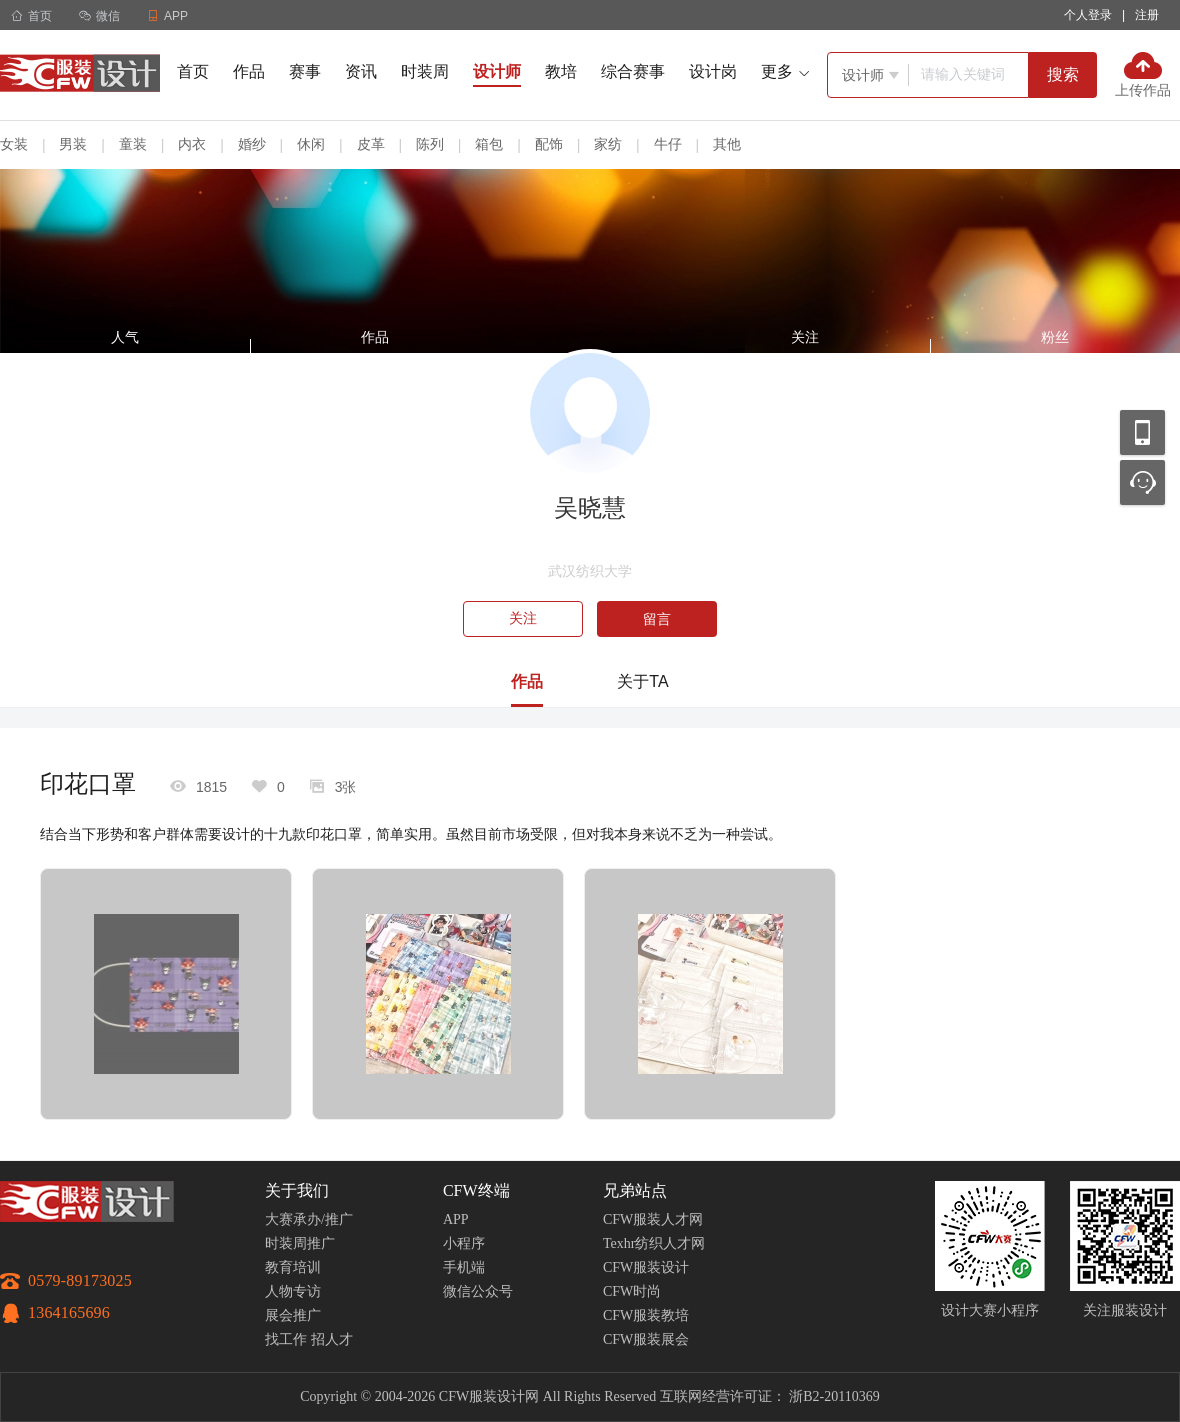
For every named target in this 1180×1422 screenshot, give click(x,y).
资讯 (361, 71)
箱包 (489, 144)
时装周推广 (300, 1243)
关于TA (642, 681)
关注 (523, 618)
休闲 (311, 144)
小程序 (464, 1243)
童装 (133, 144)
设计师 (497, 71)
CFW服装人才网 (653, 1219)
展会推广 (293, 1315)
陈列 (430, 144)
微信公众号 (478, 1291)
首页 (31, 16)
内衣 (192, 144)
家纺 (608, 144)
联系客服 (1142, 482)
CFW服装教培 (646, 1315)
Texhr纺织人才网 (654, 1243)
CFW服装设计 (646, 1267)
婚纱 (252, 144)
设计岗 (713, 71)
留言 (657, 619)
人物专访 (293, 1291)
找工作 (286, 1339)
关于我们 (297, 1190)
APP (456, 1219)
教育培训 (293, 1267)
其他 (727, 144)
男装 (73, 144)
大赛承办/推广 (309, 1219)
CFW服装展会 (646, 1339)
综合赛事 (633, 71)
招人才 (332, 1339)
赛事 (305, 71)
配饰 (549, 144)
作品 (249, 71)
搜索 (1063, 74)
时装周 (425, 71)
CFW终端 (476, 1190)
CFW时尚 (632, 1291)
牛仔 (668, 144)
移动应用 (1142, 432)
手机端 (464, 1267)
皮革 (371, 144)
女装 (14, 144)
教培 (561, 71)
